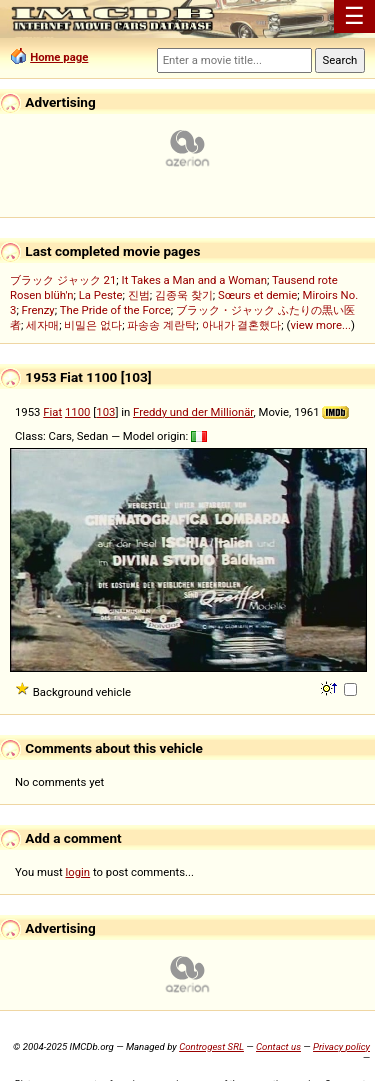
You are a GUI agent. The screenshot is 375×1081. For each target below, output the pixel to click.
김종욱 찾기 (184, 295)
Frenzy (38, 310)
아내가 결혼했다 (242, 325)
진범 (139, 295)
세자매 (42, 325)
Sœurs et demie (257, 295)
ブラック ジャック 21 (63, 280)
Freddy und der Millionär (193, 412)
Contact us (278, 1046)
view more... (320, 325)
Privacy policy (341, 1046)
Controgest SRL (211, 1046)
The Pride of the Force (115, 310)
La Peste (101, 295)
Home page (59, 57)
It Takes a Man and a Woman (194, 280)
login (78, 872)
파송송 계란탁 (161, 325)
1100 (77, 412)
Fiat (52, 412)
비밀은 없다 (93, 325)
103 (105, 412)
